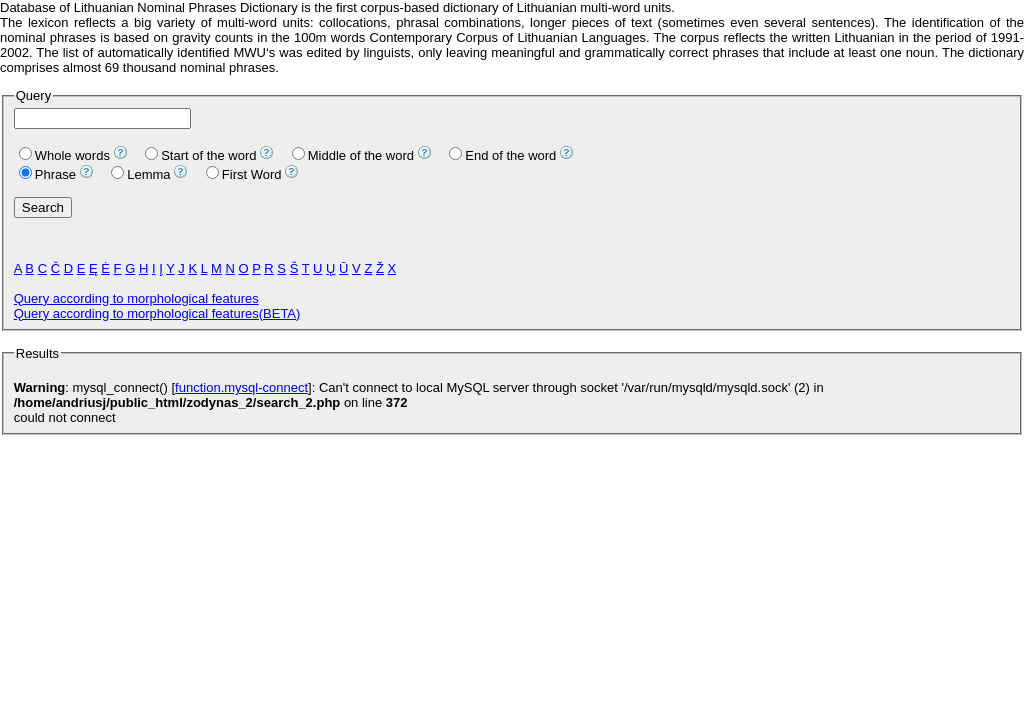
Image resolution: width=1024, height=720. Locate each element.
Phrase (47, 174)
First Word (244, 174)
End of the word (502, 155)
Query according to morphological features (136, 298)
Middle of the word (353, 155)
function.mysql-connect (241, 387)
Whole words (64, 155)
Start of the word (200, 155)
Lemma (140, 174)
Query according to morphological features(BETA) (157, 313)
